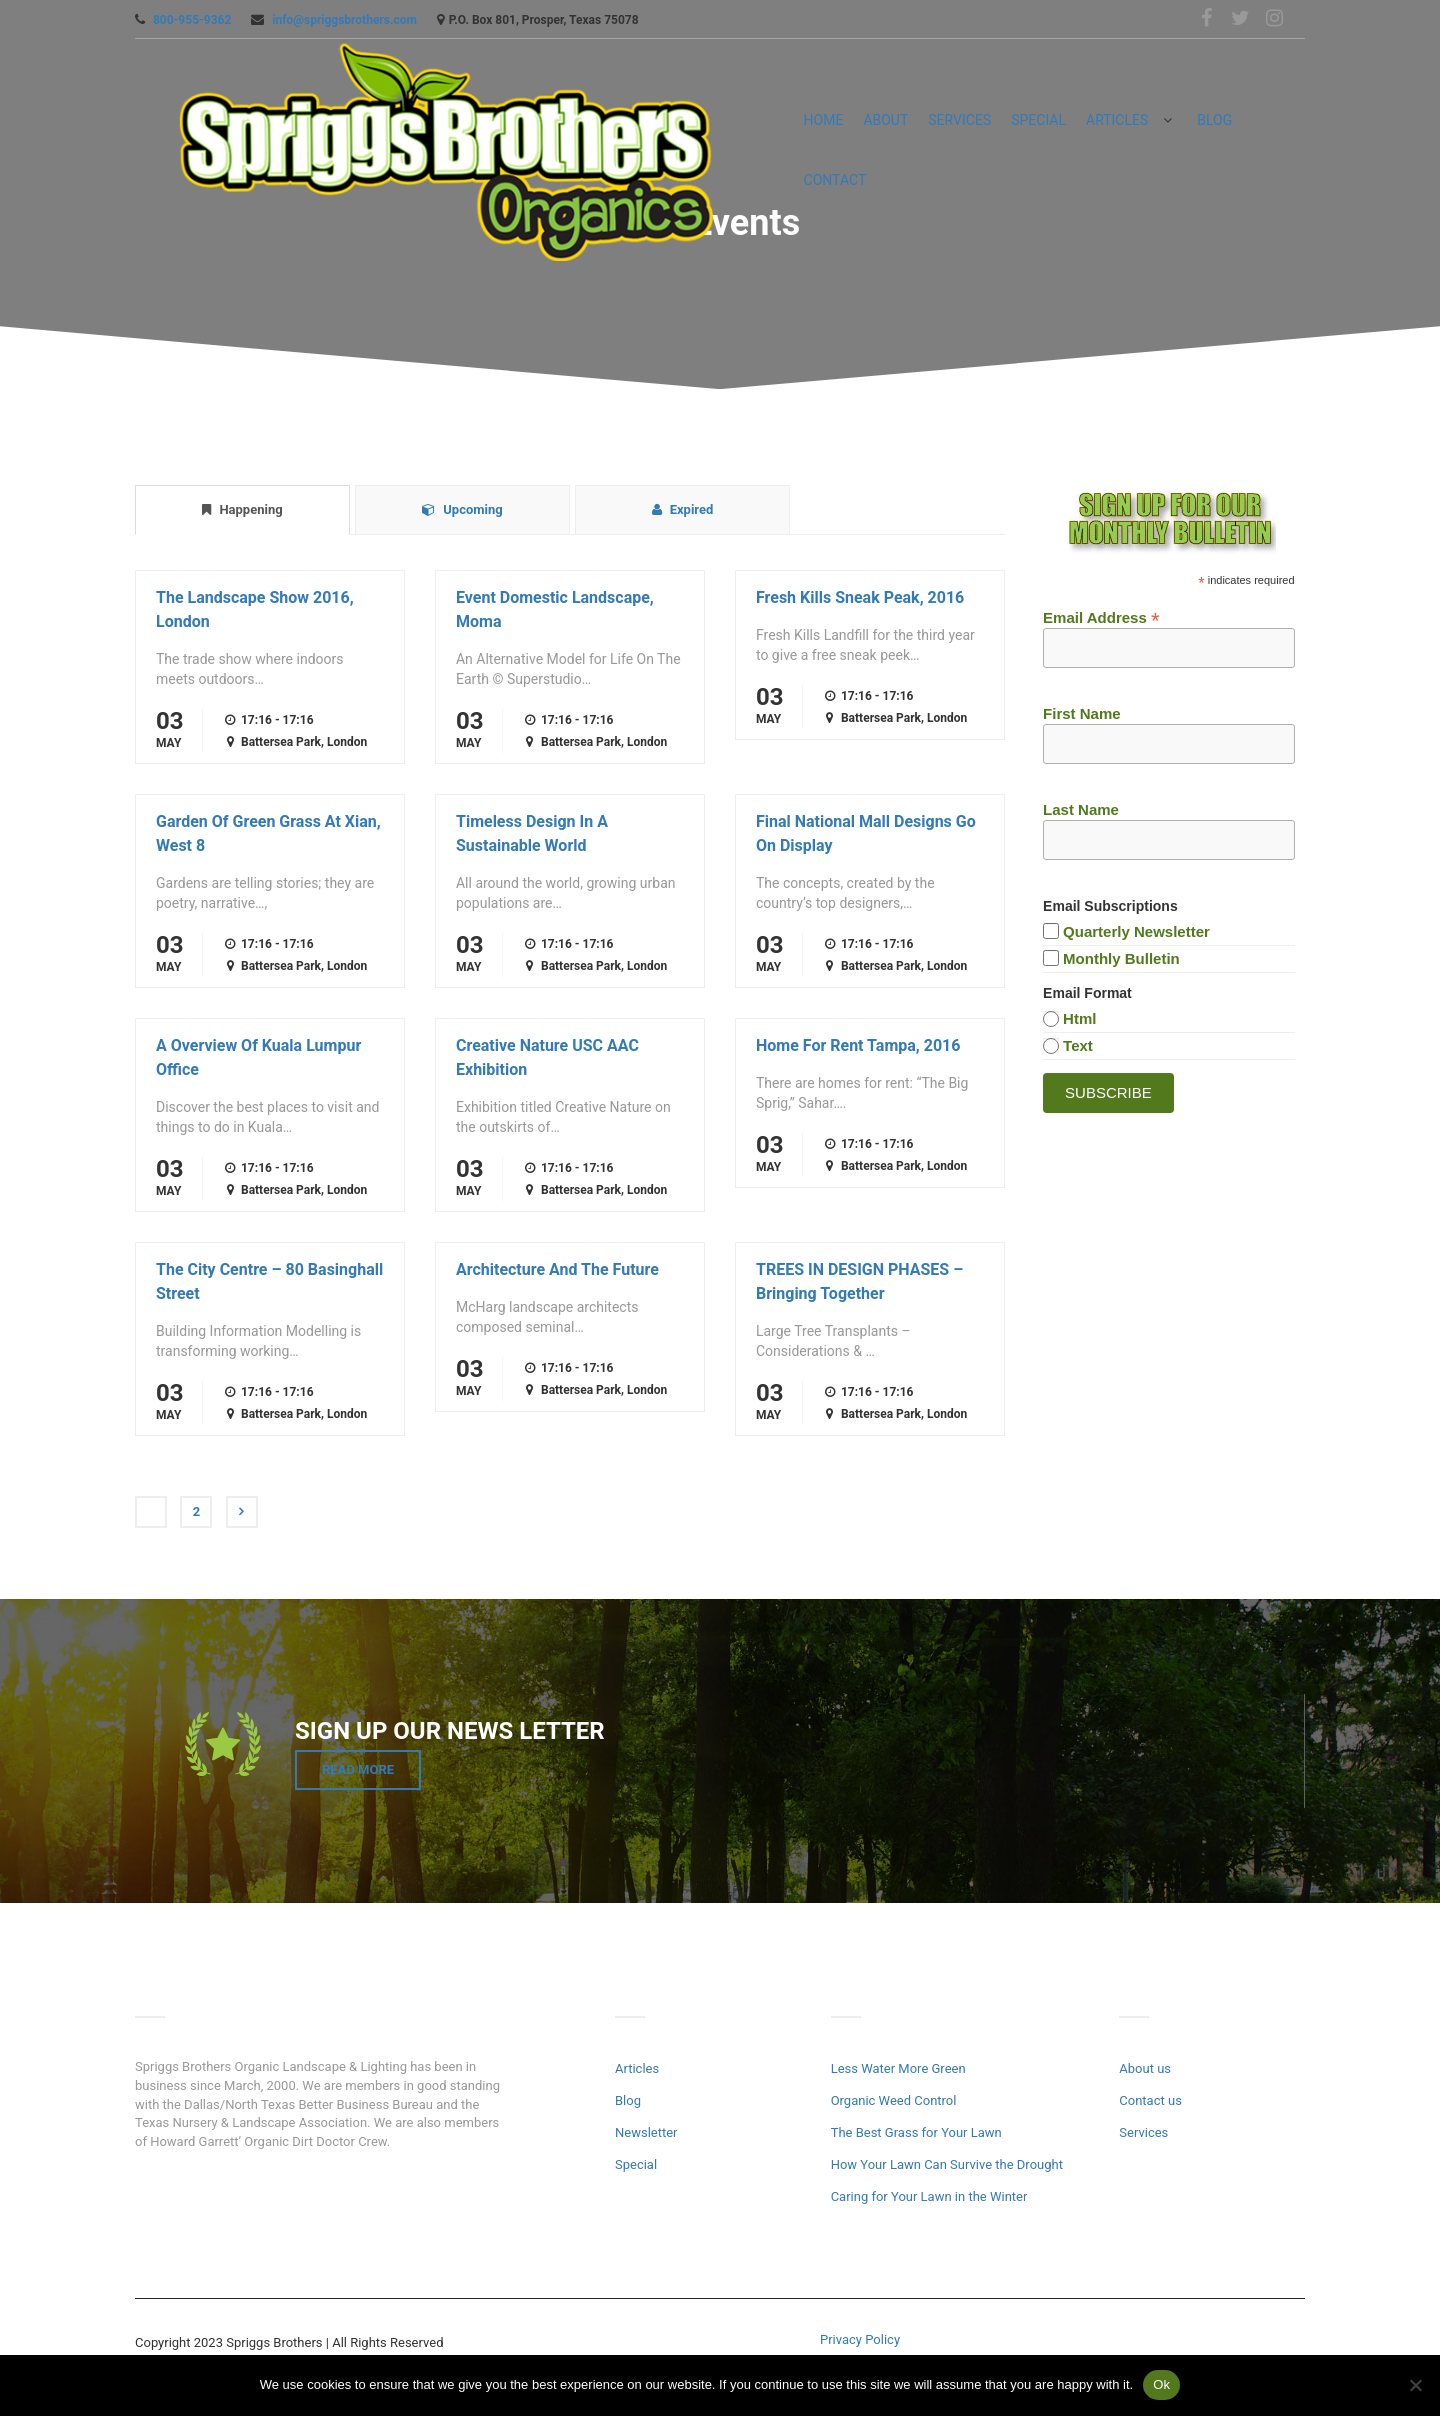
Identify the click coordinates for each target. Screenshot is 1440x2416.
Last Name (1081, 809)
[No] (1415, 2385)
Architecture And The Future (557, 1269)
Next (242, 1512)
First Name (1082, 713)
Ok (1161, 2384)
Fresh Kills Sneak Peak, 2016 (860, 597)
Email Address (1101, 616)
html (1079, 1018)
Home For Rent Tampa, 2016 (858, 1045)
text (1078, 1045)
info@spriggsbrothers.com (344, 20)
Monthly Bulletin (1121, 958)
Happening (242, 509)
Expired (683, 509)
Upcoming (462, 509)
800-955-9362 (192, 20)
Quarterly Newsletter (1136, 931)
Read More (358, 1769)
